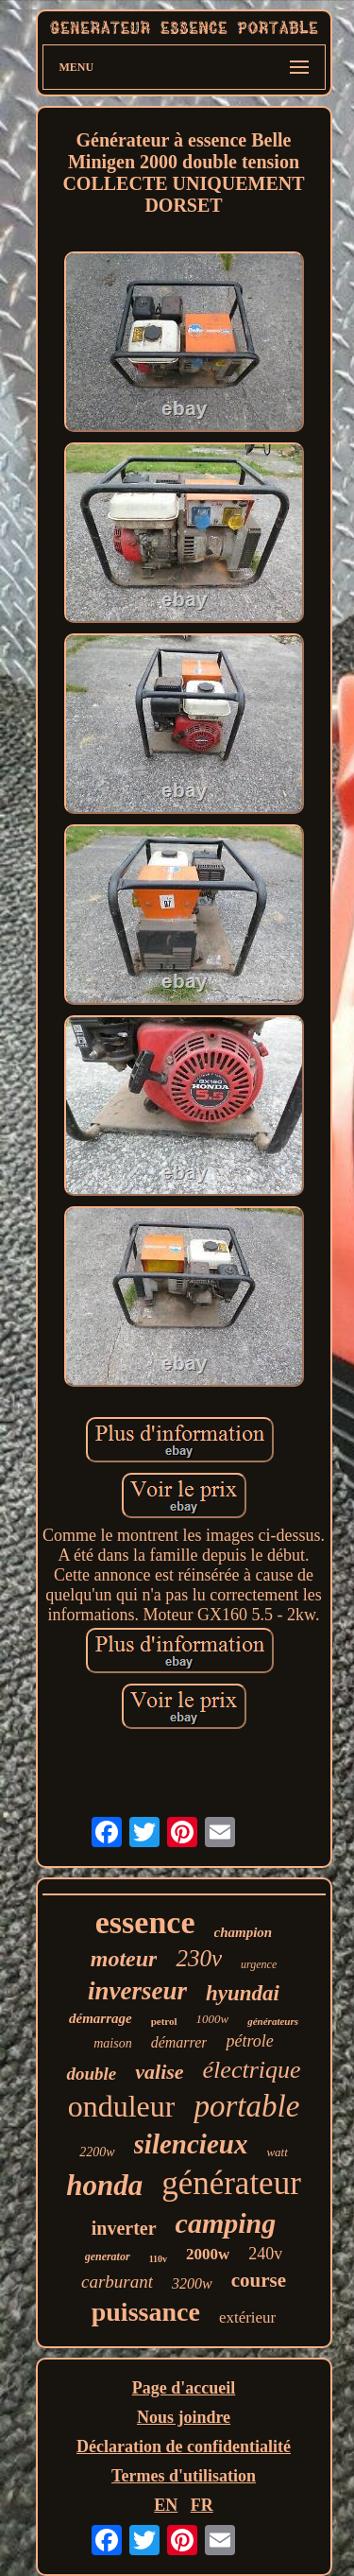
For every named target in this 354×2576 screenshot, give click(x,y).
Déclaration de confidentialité (183, 2446)
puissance (146, 2311)
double (91, 2073)
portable (246, 2106)
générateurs (272, 2021)
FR (202, 2505)
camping (226, 2223)
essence (145, 1922)
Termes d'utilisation (183, 2475)
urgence (259, 1964)
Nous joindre (183, 2417)
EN (165, 2505)
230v (199, 1958)
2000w (207, 2254)
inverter (124, 2228)
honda (104, 2185)
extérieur (247, 2317)
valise (159, 2071)
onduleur (122, 2106)
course (258, 2280)
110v (158, 2259)
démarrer (179, 2042)
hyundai (242, 1993)
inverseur (137, 1991)
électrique (252, 2069)
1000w (212, 2019)
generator (107, 2256)
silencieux (191, 2144)
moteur (124, 1958)
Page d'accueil (183, 2387)
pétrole (249, 2040)
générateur (231, 2183)
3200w (192, 2283)
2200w (96, 2152)
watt (276, 2152)
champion (243, 1932)
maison (112, 2043)
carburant (117, 2281)
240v (265, 2253)
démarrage (100, 2018)
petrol (164, 2021)
